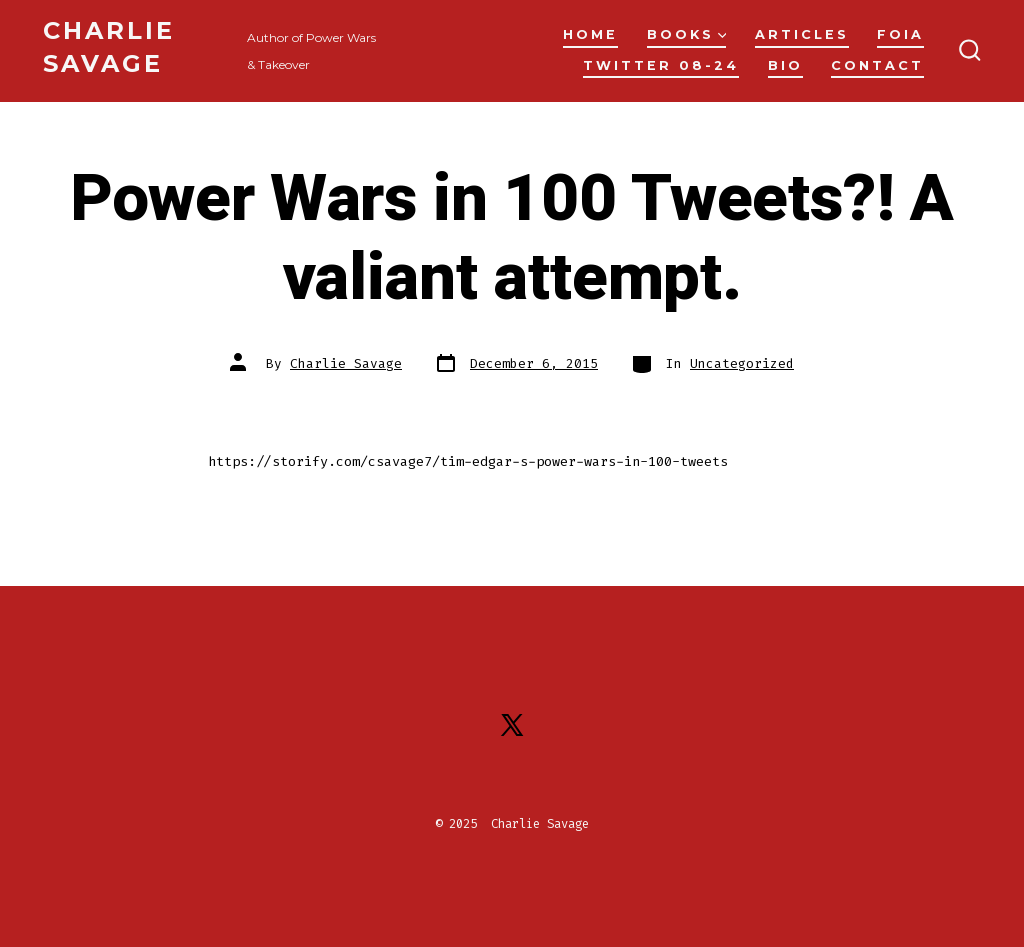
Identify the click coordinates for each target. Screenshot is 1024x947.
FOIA (900, 34)
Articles (802, 34)
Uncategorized (742, 363)
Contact (877, 65)
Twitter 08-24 (661, 65)
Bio (785, 65)
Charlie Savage (346, 363)
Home (590, 34)
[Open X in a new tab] (512, 725)
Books (687, 34)
